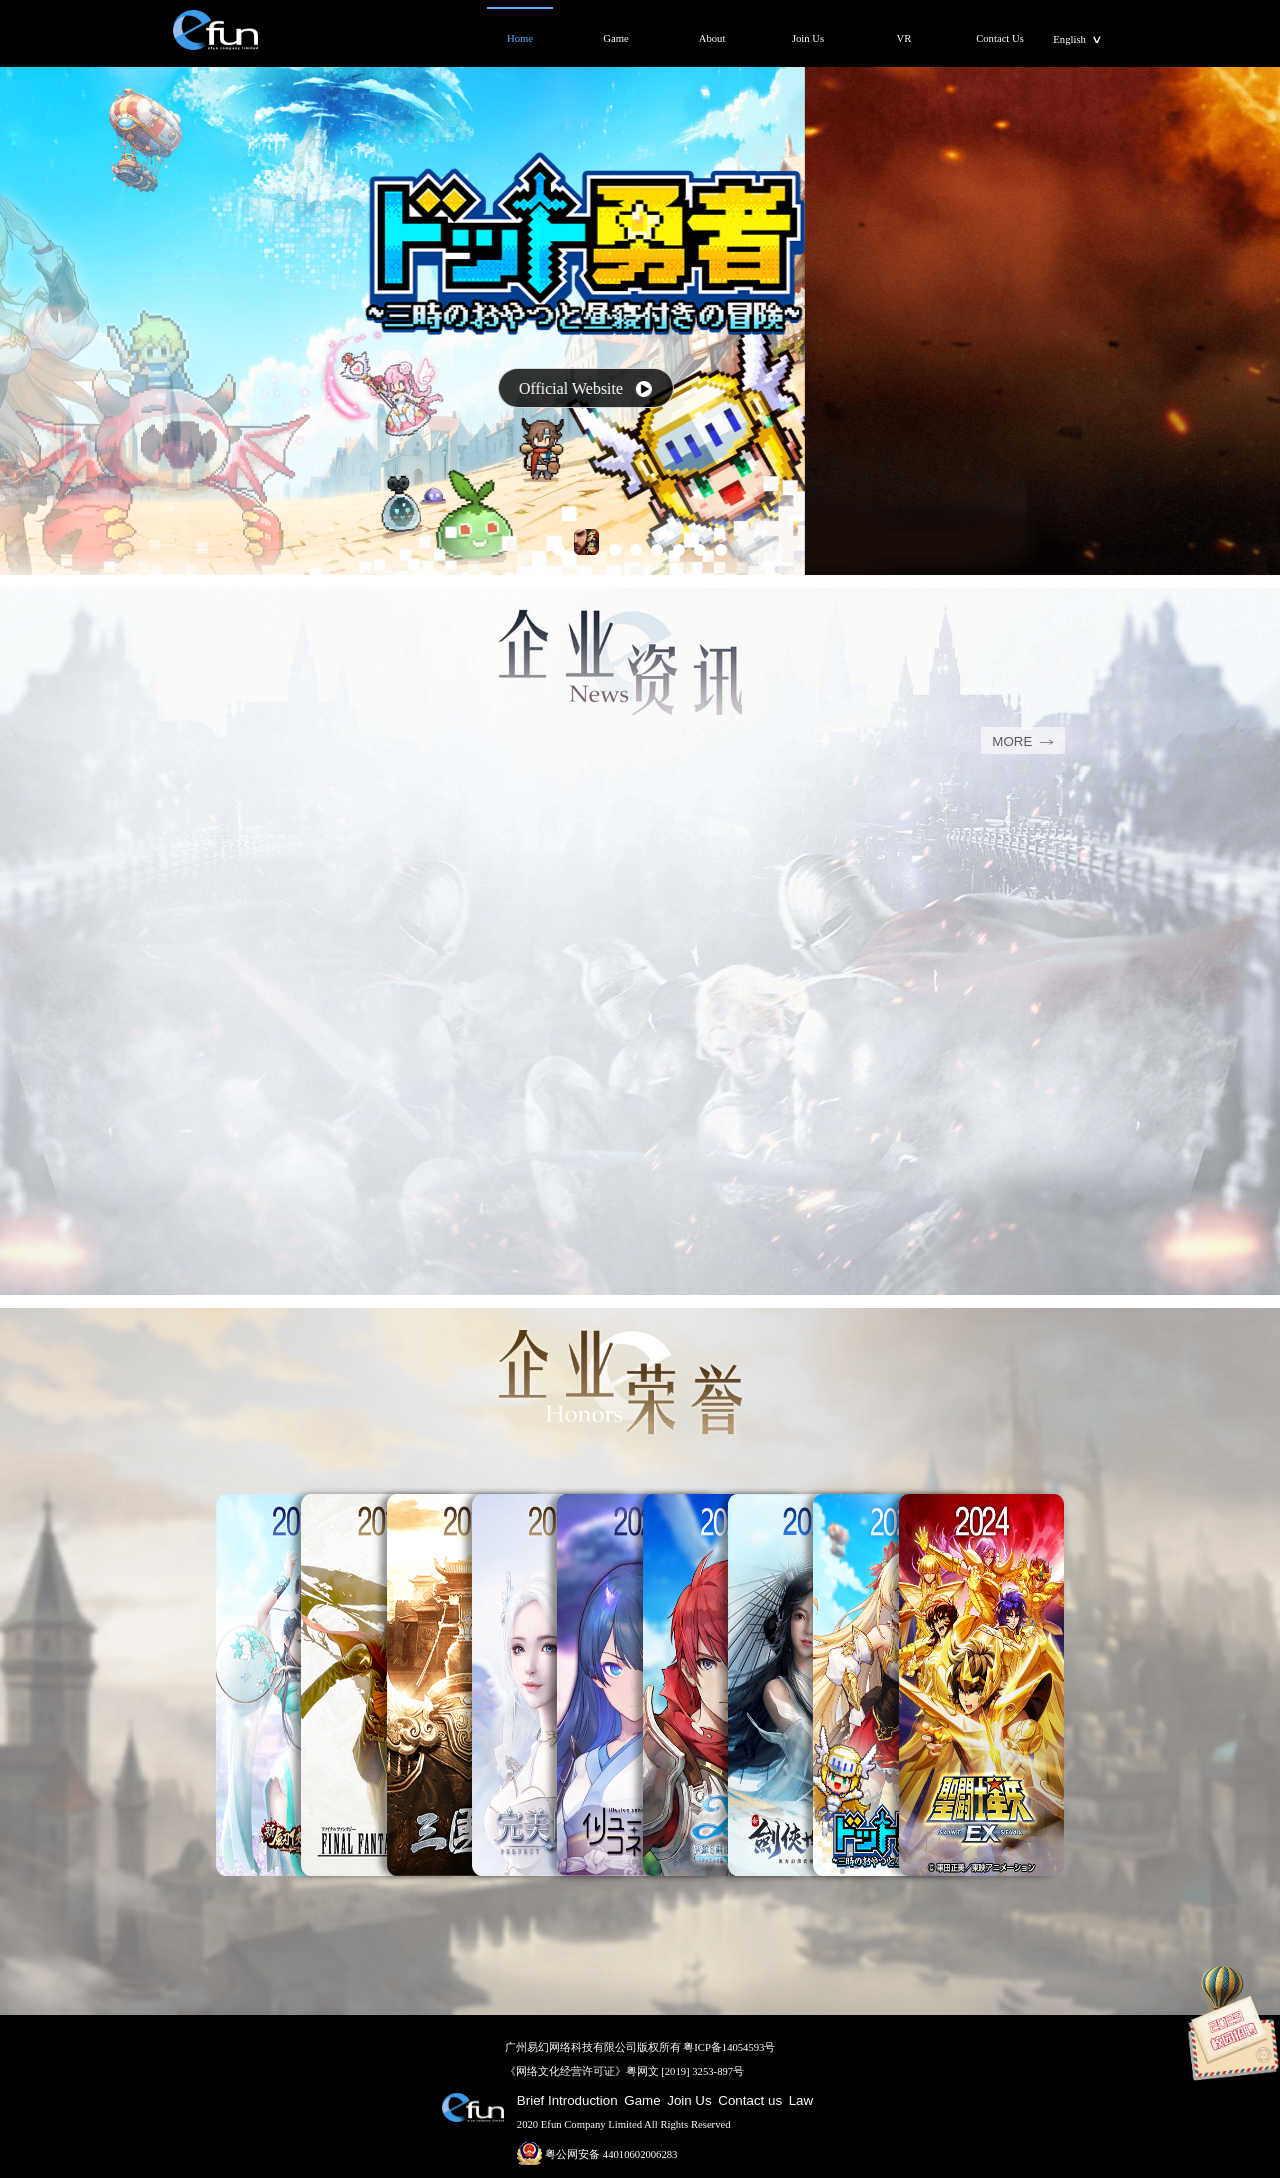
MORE (1022, 741)
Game (642, 2100)
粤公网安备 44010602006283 (597, 2154)
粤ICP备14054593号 (729, 2047)
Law (801, 2100)
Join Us (689, 2100)
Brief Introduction (567, 2100)
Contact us (750, 2100)
